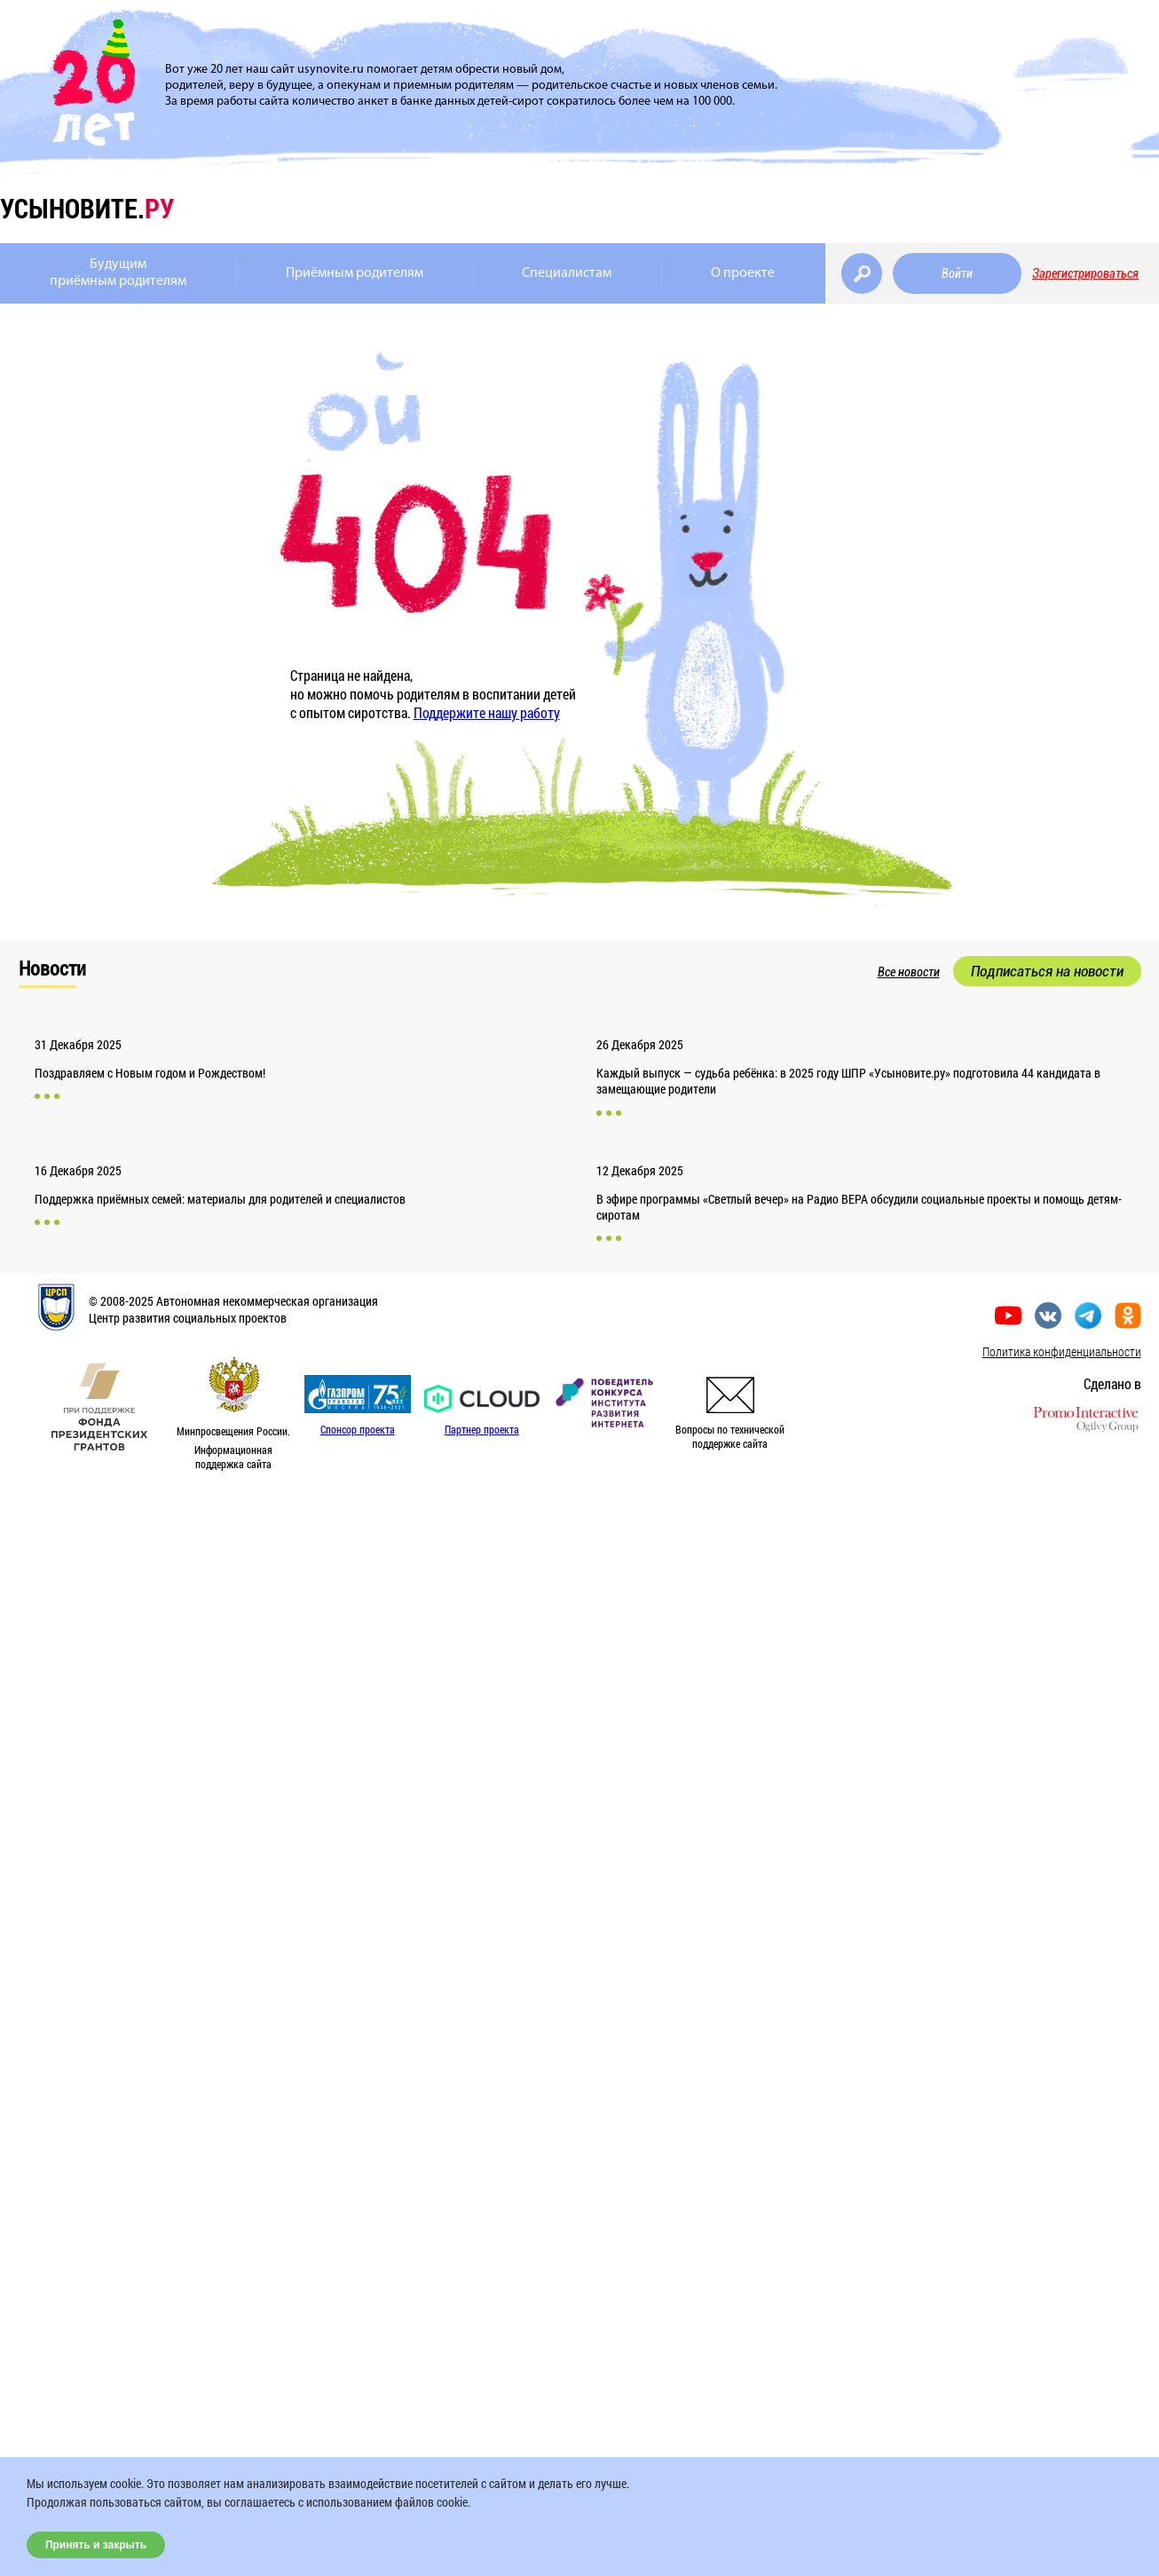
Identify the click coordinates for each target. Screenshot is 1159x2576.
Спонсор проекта (357, 1429)
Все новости (909, 972)
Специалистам (566, 273)
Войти (957, 273)
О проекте (743, 273)
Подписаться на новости (1047, 971)
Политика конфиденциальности (1061, 1351)
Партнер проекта (482, 1429)
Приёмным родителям (354, 273)
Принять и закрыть (95, 2545)
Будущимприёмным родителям (118, 272)
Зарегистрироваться (1085, 273)
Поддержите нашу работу (487, 712)
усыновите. (87, 208)
